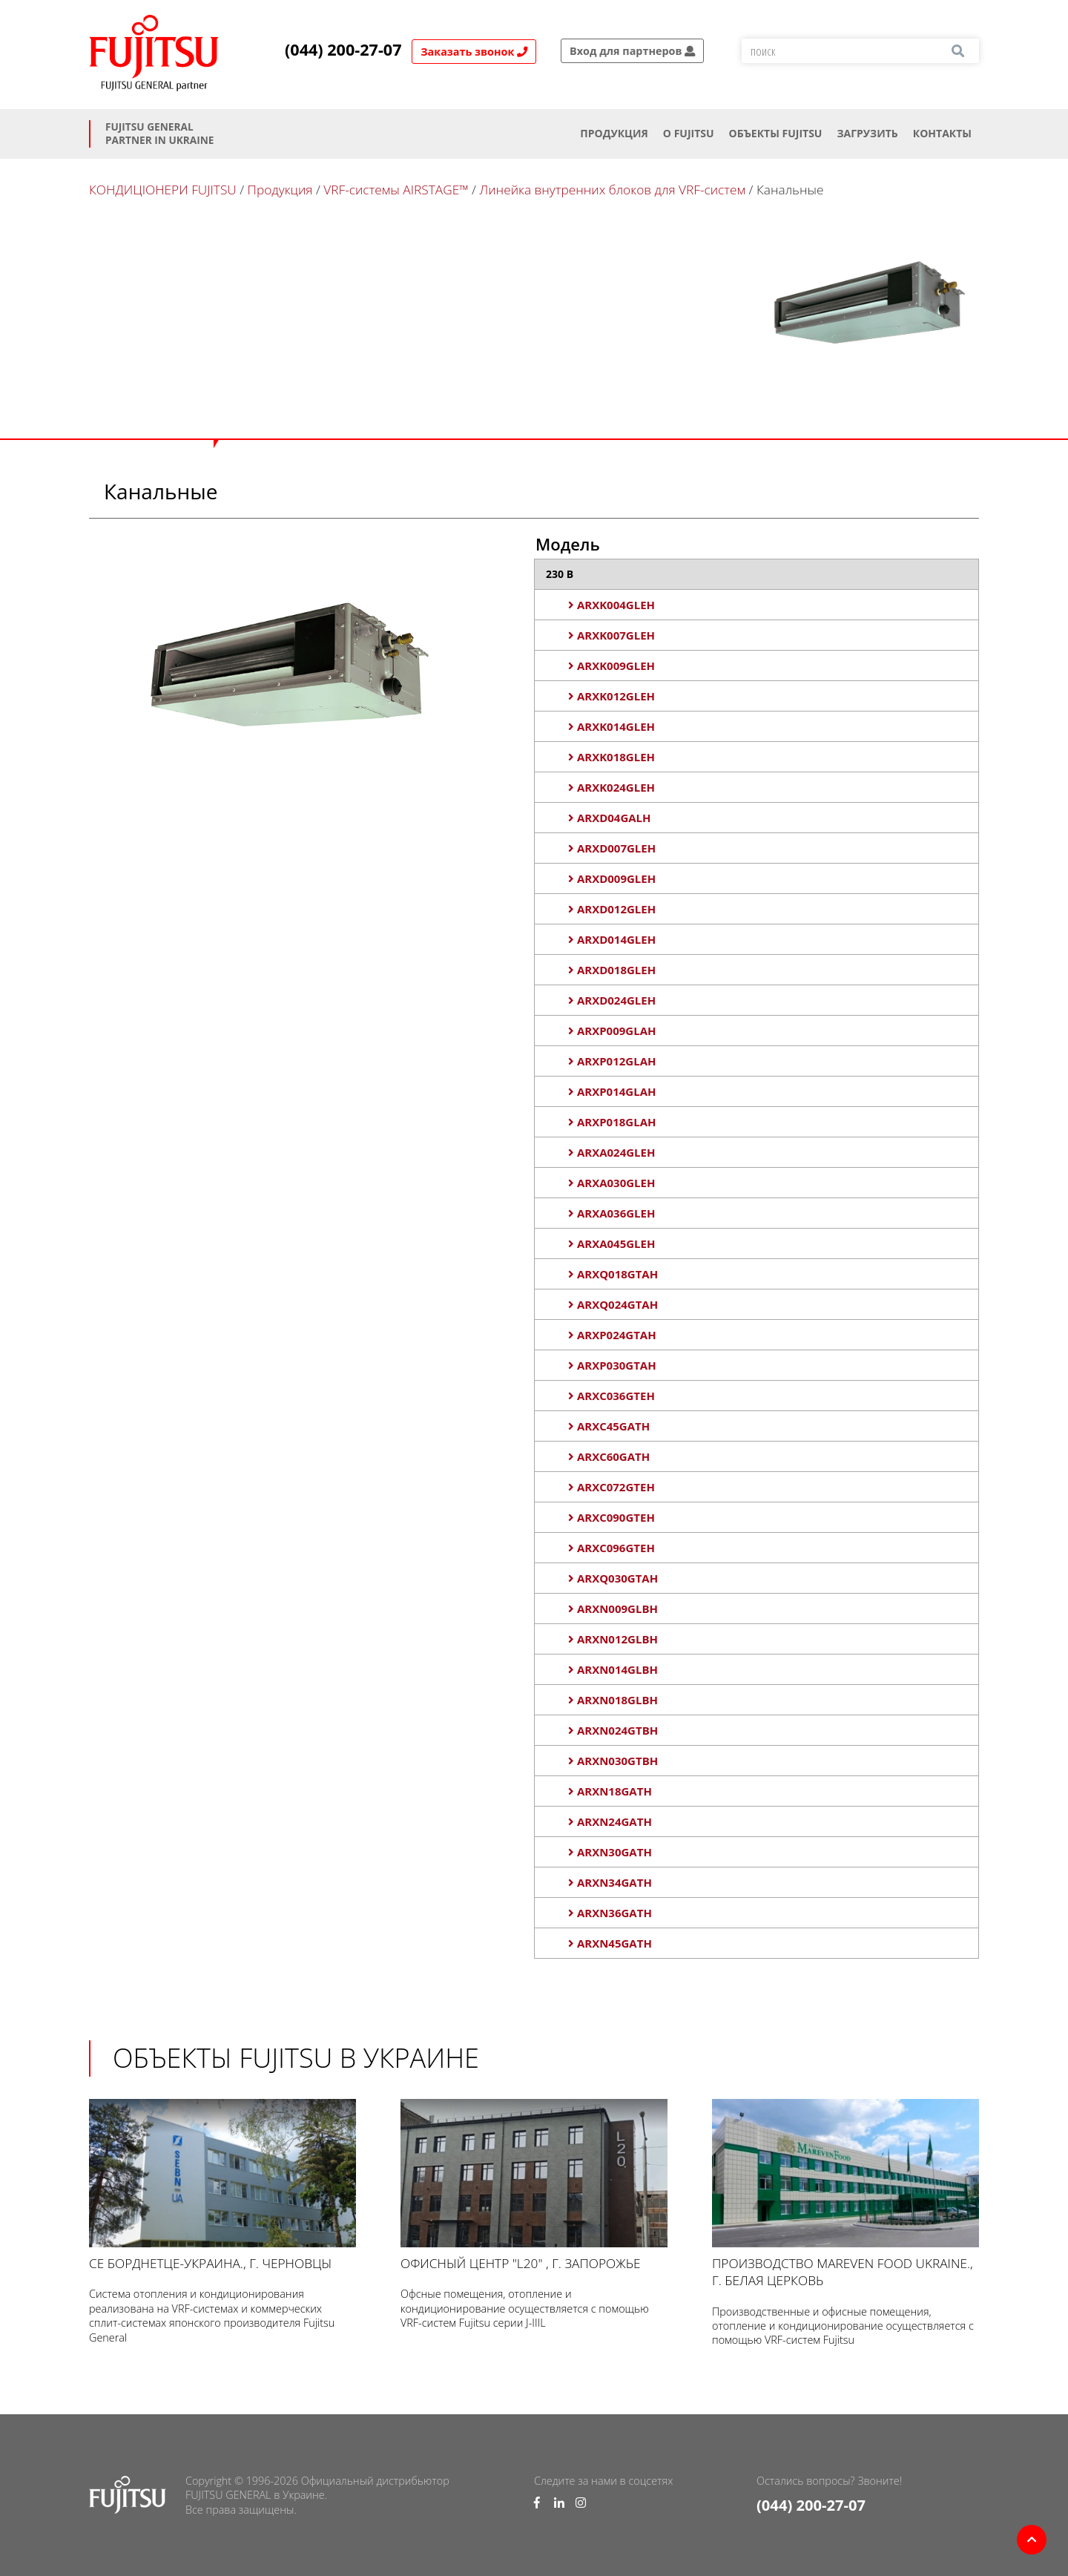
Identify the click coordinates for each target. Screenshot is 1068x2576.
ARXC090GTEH (611, 1517)
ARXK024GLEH (611, 787)
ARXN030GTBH (613, 1760)
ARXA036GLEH (611, 1213)
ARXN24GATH (610, 1821)
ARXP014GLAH (612, 1091)
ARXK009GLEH (611, 665)
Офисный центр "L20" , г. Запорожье (534, 2185)
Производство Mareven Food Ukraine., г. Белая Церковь (845, 2194)
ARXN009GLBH (613, 1608)
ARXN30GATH (610, 1851)
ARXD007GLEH (612, 848)
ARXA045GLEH (611, 1243)
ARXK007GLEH (611, 635)
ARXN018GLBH (613, 1699)
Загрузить (867, 133)
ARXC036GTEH (611, 1395)
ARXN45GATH (610, 1943)
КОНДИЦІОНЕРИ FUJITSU (163, 189)
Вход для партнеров (632, 51)
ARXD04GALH (609, 817)
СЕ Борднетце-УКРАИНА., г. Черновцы (222, 2185)
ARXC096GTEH (611, 1547)
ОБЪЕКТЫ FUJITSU (776, 133)
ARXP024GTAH (612, 1334)
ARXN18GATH (610, 1791)
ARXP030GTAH (612, 1365)
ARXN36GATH (610, 1912)
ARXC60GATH (609, 1456)
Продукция (614, 133)
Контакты (942, 133)
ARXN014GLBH (613, 1669)
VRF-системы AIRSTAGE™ (395, 189)
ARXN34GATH (610, 1882)
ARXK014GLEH (611, 726)
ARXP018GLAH (612, 1121)
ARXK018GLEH (611, 756)
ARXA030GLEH (611, 1182)
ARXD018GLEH (612, 969)
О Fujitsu (688, 133)
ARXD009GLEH (612, 878)
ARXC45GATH (609, 1426)
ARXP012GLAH (612, 1061)
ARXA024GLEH (611, 1152)
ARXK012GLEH (611, 696)
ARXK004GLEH (611, 604)
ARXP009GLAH (612, 1030)
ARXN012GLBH (613, 1639)
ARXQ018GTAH (613, 1273)
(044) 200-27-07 (343, 50)
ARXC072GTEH (611, 1486)
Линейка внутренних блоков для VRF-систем (612, 189)
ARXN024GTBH (613, 1730)
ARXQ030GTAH (613, 1578)
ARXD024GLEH (612, 1000)
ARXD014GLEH (612, 939)
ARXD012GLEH (612, 908)
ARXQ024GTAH (613, 1304)
